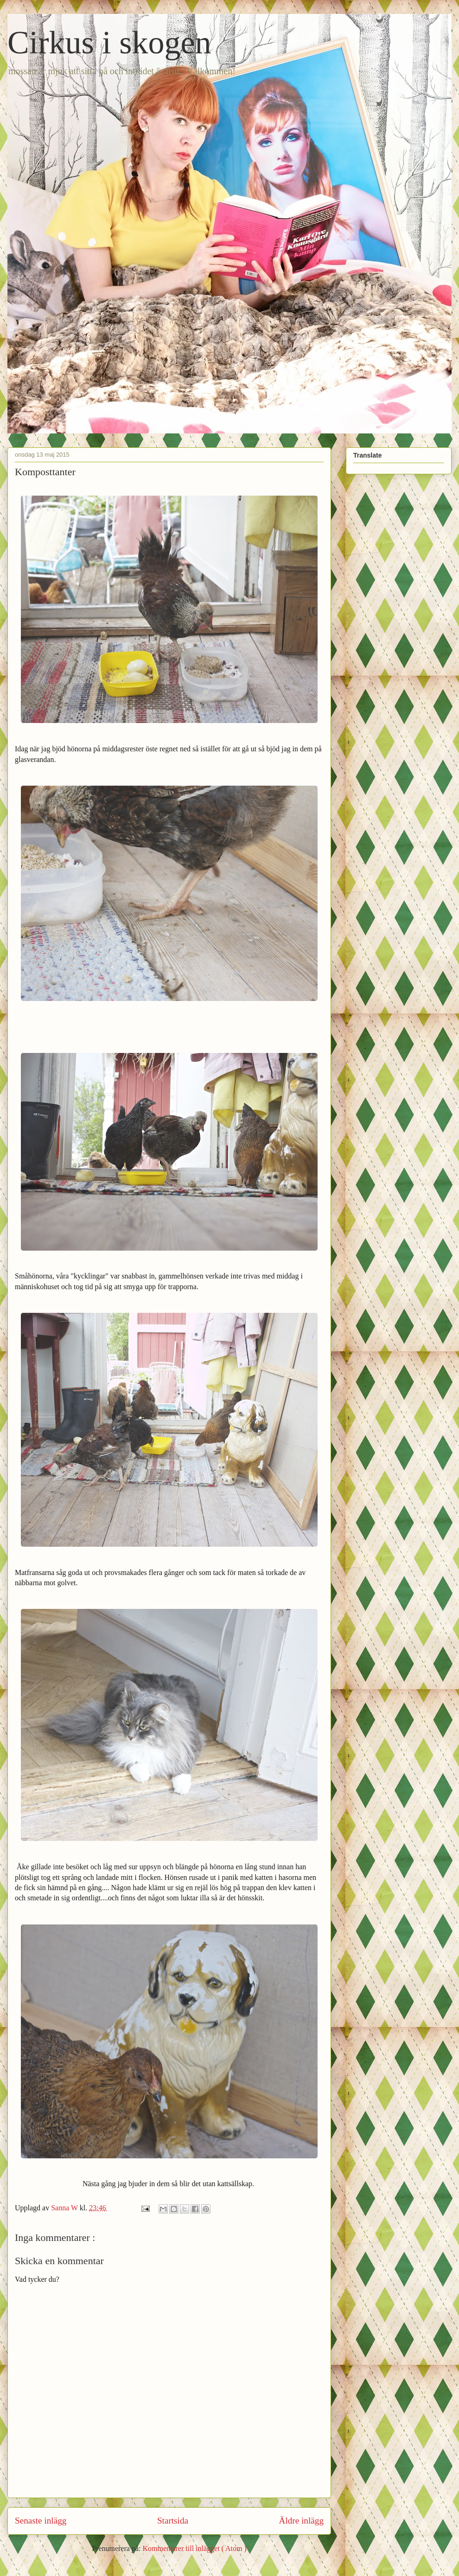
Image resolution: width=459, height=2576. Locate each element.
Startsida (172, 2520)
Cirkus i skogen (109, 42)
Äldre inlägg (301, 2520)
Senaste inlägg (40, 2520)
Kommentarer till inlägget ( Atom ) (194, 2548)
